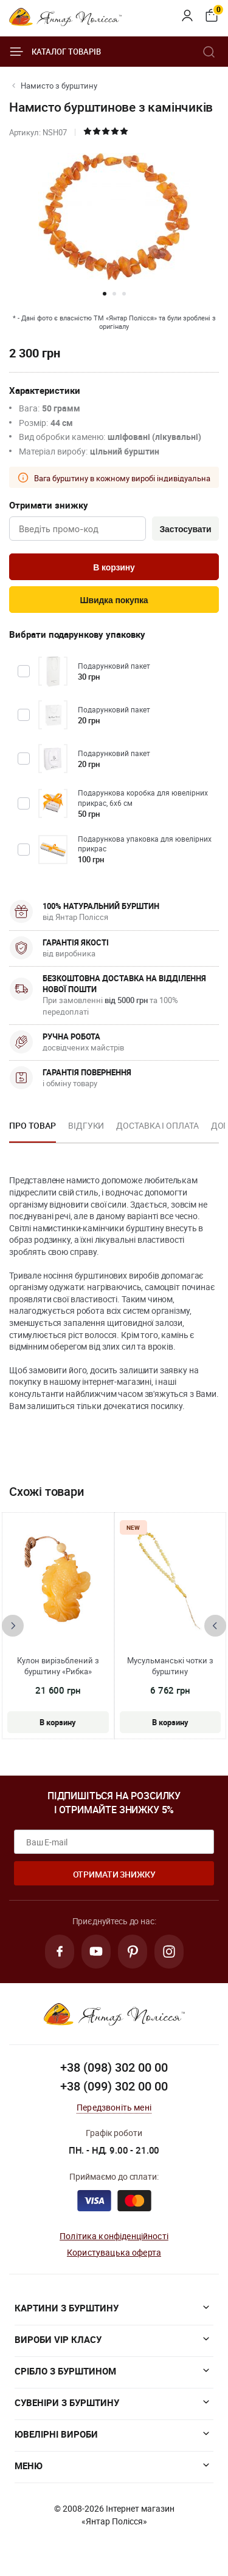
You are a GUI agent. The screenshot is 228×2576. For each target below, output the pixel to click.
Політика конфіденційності (114, 2236)
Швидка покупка (114, 600)
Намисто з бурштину (59, 85)
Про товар (32, 1125)
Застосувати (185, 529)
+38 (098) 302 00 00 (114, 2067)
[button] (104, 293)
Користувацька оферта (114, 2252)
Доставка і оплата (157, 1125)
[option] (32, 1129)
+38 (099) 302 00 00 (114, 2086)
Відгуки (86, 1125)
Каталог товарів (55, 51)
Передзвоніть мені (114, 2107)
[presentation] (13, 1626)
